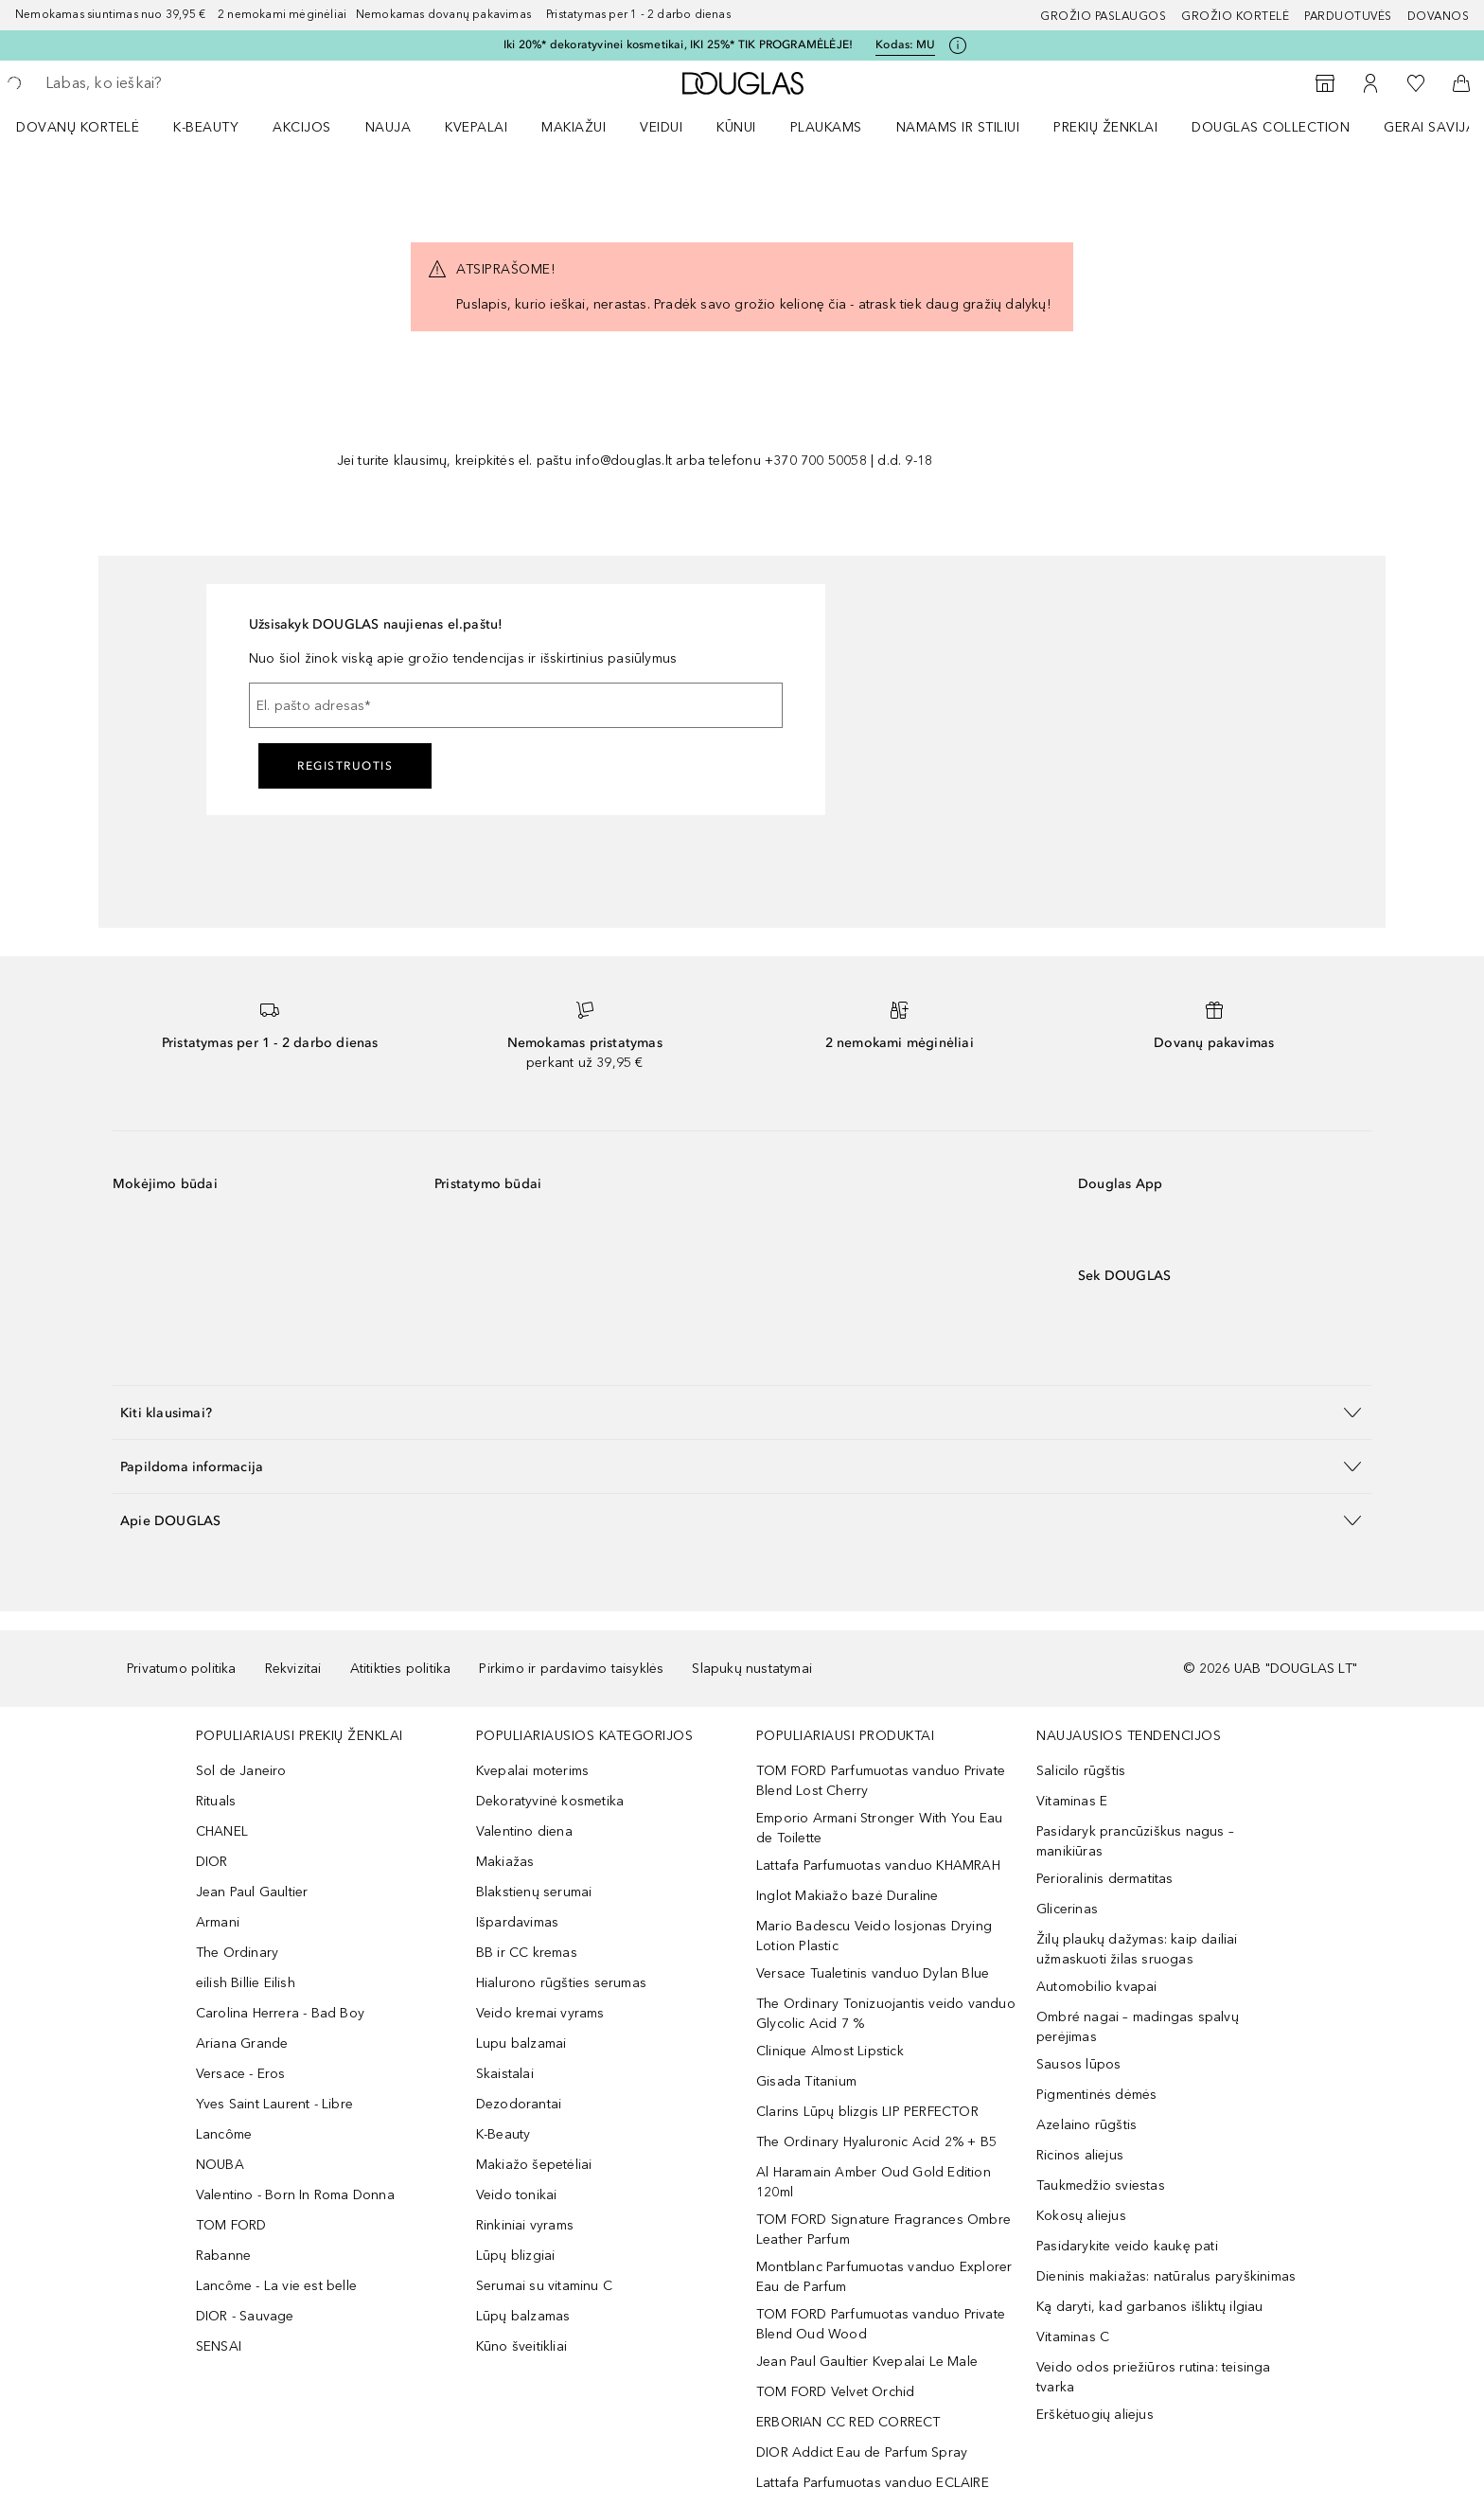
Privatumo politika (182, 1669)
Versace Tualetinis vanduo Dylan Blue (872, 1973)
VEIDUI (661, 127)
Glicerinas (1067, 1909)
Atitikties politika (400, 1669)
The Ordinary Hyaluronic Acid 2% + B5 (876, 2142)
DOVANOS (1438, 16)
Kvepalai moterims (532, 1771)
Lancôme (224, 2134)
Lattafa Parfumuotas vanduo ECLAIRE (872, 2483)
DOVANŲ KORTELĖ (77, 127)
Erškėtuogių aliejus (1095, 2415)
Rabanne (223, 2255)
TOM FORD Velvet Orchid (835, 2392)
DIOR (212, 1862)
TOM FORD (231, 2225)
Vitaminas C (1072, 2337)
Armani (217, 1922)
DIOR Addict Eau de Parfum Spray (861, 2452)
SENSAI (218, 2346)
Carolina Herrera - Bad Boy (280, 2013)
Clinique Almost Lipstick (830, 2051)
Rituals (216, 1801)
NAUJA (388, 127)
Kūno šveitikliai (521, 2346)
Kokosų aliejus (1081, 2216)
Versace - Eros (241, 2074)
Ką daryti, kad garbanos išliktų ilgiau (1149, 2307)
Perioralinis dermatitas (1105, 1879)
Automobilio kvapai (1096, 1987)
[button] (742, 1412)
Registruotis (345, 766)
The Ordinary (237, 1953)
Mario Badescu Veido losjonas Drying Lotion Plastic (874, 1936)
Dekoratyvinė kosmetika (550, 1801)
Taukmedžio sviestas (1100, 2185)
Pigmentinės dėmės (1096, 2095)
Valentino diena (524, 1831)
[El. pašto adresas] (516, 705)
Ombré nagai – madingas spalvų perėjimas (1137, 2027)
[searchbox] (184, 83)
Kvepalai (476, 127)
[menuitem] (90, 126)
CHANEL (222, 1831)
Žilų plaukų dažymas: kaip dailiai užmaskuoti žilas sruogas (1137, 1949)
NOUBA (220, 2165)
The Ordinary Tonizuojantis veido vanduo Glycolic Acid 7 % (886, 2014)
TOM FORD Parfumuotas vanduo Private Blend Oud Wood (880, 2324)
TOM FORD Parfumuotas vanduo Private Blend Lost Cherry (880, 1781)
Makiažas (505, 1862)
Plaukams (826, 127)
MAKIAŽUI (573, 127)
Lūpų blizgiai (516, 2255)
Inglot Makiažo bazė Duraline (847, 1896)
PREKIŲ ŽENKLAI (1105, 127)
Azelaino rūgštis (1086, 2125)
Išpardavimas (517, 1922)
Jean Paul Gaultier (252, 1892)
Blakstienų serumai (534, 1892)
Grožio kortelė (1235, 16)
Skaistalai (505, 2074)
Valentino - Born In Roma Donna (295, 2195)
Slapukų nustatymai (752, 1669)
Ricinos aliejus (1079, 2155)
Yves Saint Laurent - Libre (274, 2104)
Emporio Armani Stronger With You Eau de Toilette (879, 1828)
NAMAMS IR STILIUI (958, 127)
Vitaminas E (1071, 1801)
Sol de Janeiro (241, 1771)
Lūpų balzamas (523, 2316)
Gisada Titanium (806, 2081)
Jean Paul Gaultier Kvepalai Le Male (867, 2362)
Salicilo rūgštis (1080, 1771)
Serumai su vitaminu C (544, 2286)
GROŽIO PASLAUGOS (1103, 16)
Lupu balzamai (521, 2043)
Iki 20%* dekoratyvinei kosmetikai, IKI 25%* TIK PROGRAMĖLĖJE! (678, 44)
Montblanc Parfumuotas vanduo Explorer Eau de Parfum (884, 2277)
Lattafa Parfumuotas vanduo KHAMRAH (878, 1865)
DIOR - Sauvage (245, 2316)
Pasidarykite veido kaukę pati (1127, 2246)
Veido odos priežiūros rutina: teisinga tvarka (1153, 2377)
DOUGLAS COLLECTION (1271, 127)
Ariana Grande (242, 2043)
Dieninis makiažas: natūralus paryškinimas (1166, 2276)
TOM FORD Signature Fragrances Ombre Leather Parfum (883, 2229)
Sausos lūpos (1078, 2064)
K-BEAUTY (205, 127)
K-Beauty (503, 2134)
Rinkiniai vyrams (525, 2225)
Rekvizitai (293, 1669)
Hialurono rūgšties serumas (561, 1983)
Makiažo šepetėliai (534, 2165)
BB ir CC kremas (526, 1953)
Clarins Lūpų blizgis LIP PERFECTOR (867, 2112)
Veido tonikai (516, 2195)
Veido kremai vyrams (540, 2013)
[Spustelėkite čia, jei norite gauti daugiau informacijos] (957, 45)
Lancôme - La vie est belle (276, 2286)
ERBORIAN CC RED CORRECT (848, 2422)
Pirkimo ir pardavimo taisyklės (571, 1669)
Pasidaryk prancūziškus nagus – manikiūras (1135, 1841)
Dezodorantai (518, 2104)
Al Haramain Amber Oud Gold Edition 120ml (873, 2182)
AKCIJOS (302, 127)
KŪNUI (736, 127)
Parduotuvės (1348, 16)
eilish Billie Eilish (245, 1983)
